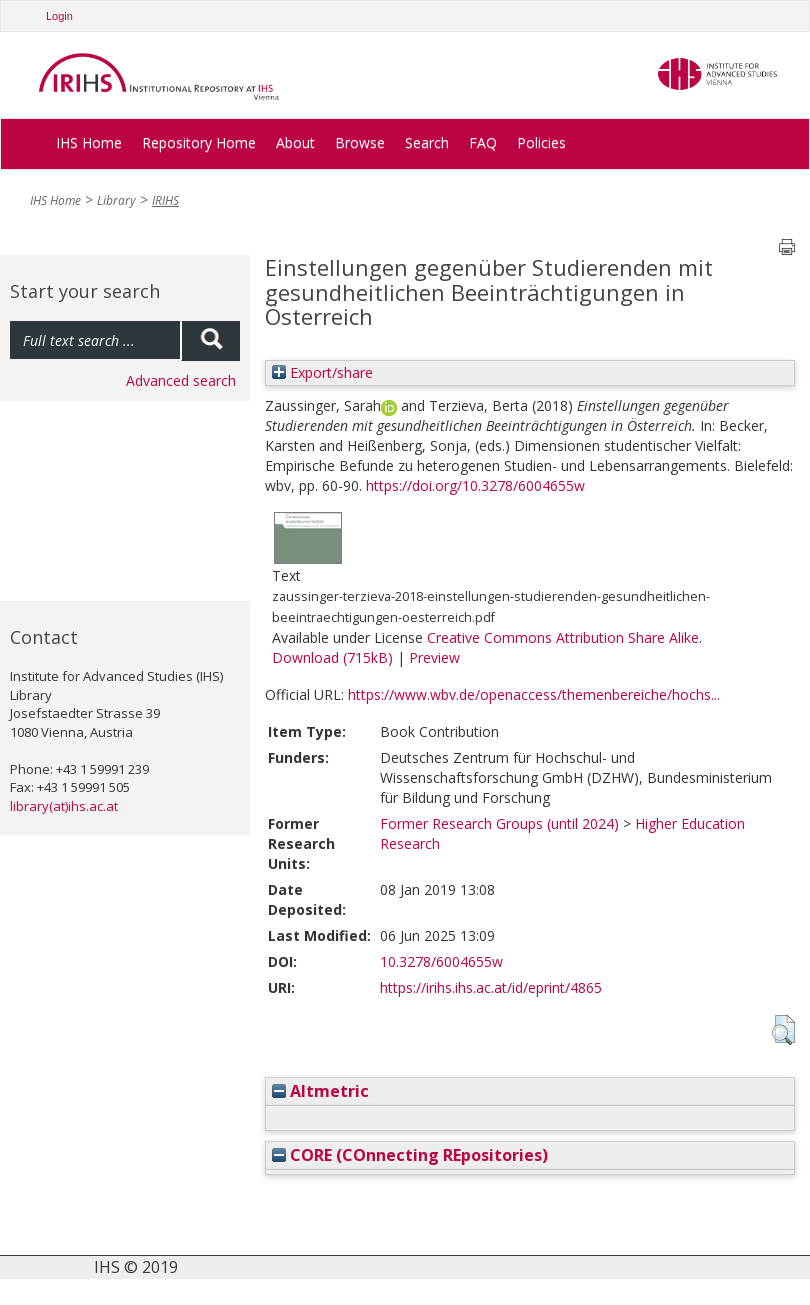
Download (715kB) (332, 657)
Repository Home (199, 142)
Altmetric (320, 1091)
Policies (541, 142)
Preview (434, 657)
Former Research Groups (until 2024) (499, 823)
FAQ (483, 142)
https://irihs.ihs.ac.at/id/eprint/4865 (491, 987)
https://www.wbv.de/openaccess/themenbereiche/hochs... (534, 694)
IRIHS (165, 200)
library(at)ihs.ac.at (64, 806)
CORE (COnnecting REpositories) (410, 1155)
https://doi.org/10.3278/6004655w (475, 485)
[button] (783, 1030)
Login (59, 16)
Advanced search (181, 380)
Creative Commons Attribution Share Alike (563, 637)
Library (116, 200)
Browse (360, 142)
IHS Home (89, 142)
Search (427, 142)
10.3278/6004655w (441, 961)
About (295, 142)
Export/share (322, 372)
